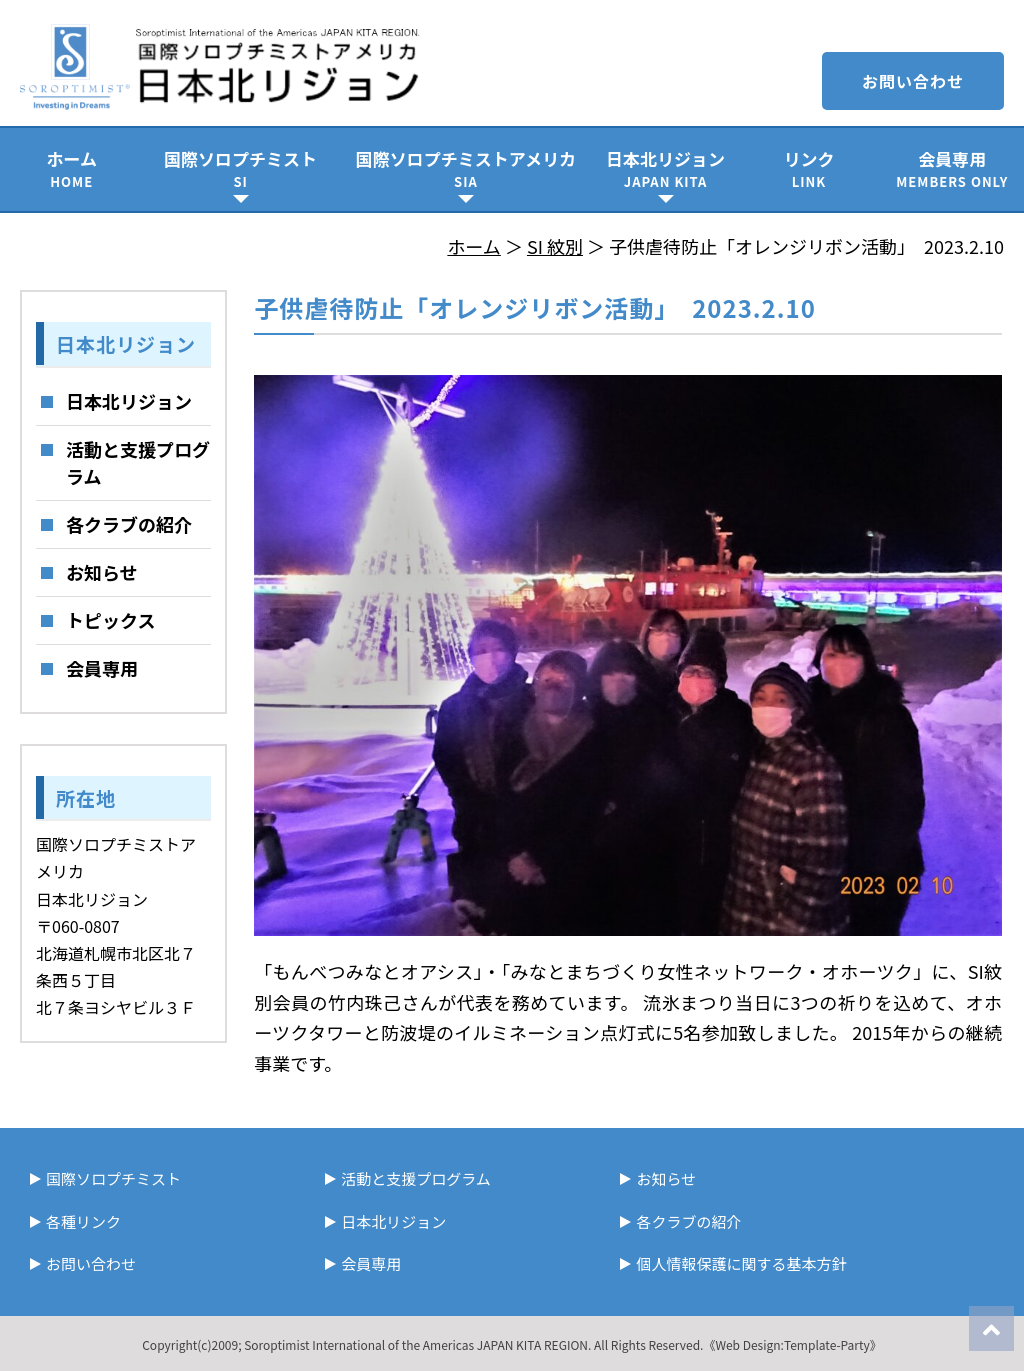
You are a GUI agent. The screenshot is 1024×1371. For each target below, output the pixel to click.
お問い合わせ (913, 81)
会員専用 (952, 168)
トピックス (110, 620)
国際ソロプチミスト (240, 168)
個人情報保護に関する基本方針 (741, 1263)
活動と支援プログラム (138, 462)
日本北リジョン (665, 168)
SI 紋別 (555, 246)
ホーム (71, 168)
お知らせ (102, 572)
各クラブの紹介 (129, 524)
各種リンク (83, 1221)
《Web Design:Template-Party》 (792, 1344)
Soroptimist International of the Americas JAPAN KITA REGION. (417, 1344)
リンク (808, 168)
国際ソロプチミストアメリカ (466, 168)
